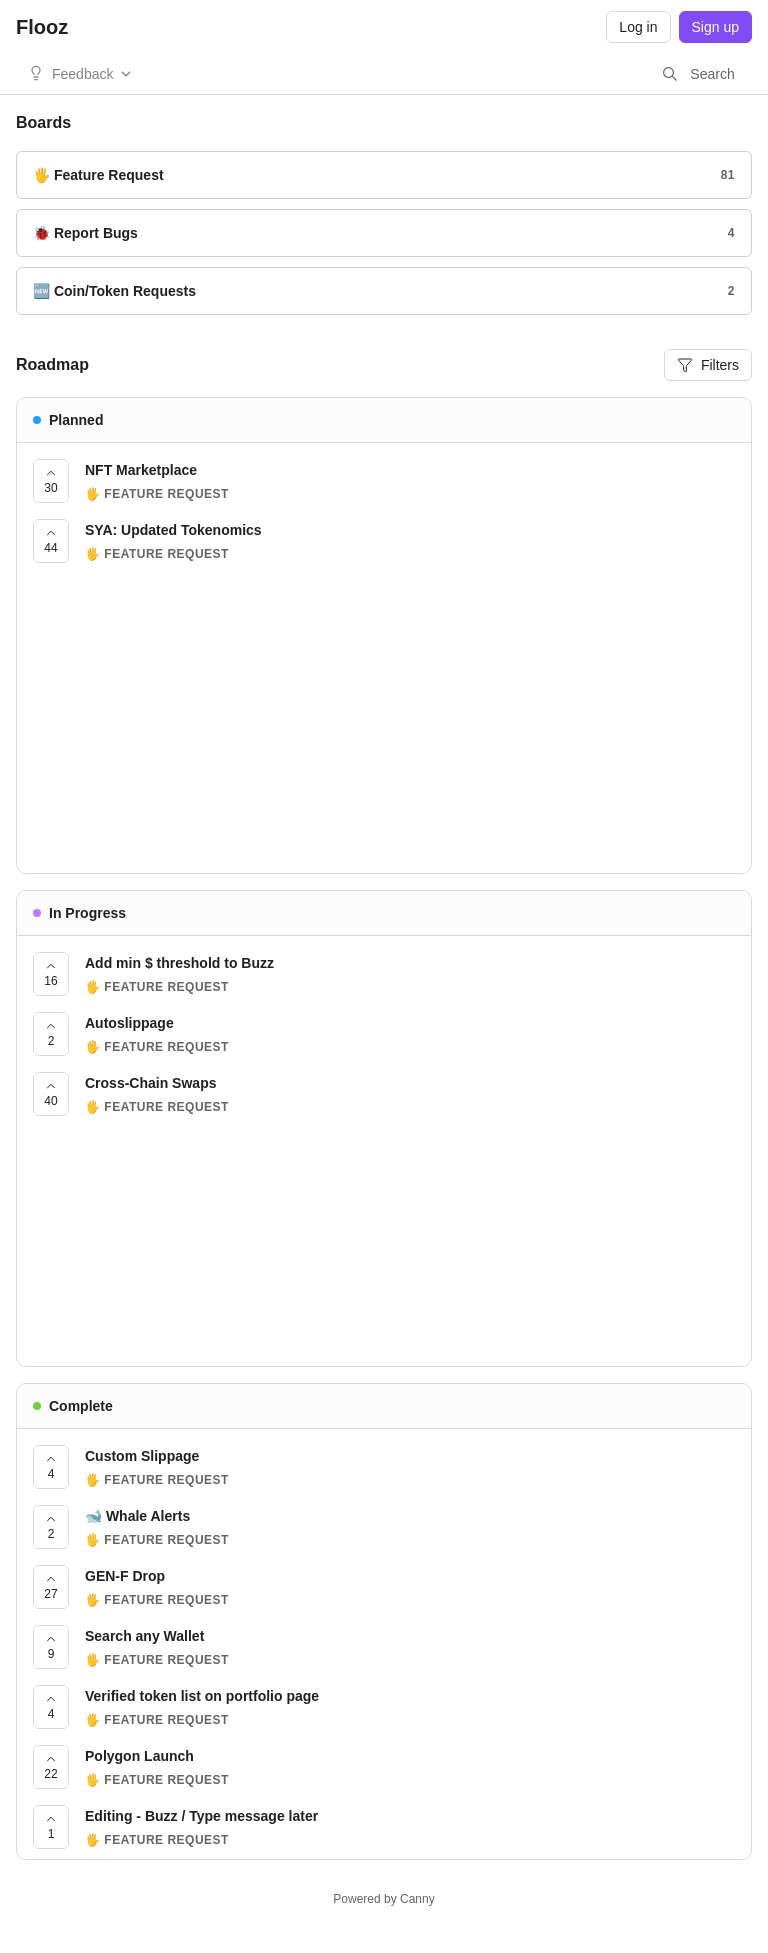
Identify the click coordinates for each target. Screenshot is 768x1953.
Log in (638, 27)
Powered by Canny (383, 1899)
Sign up (715, 27)
